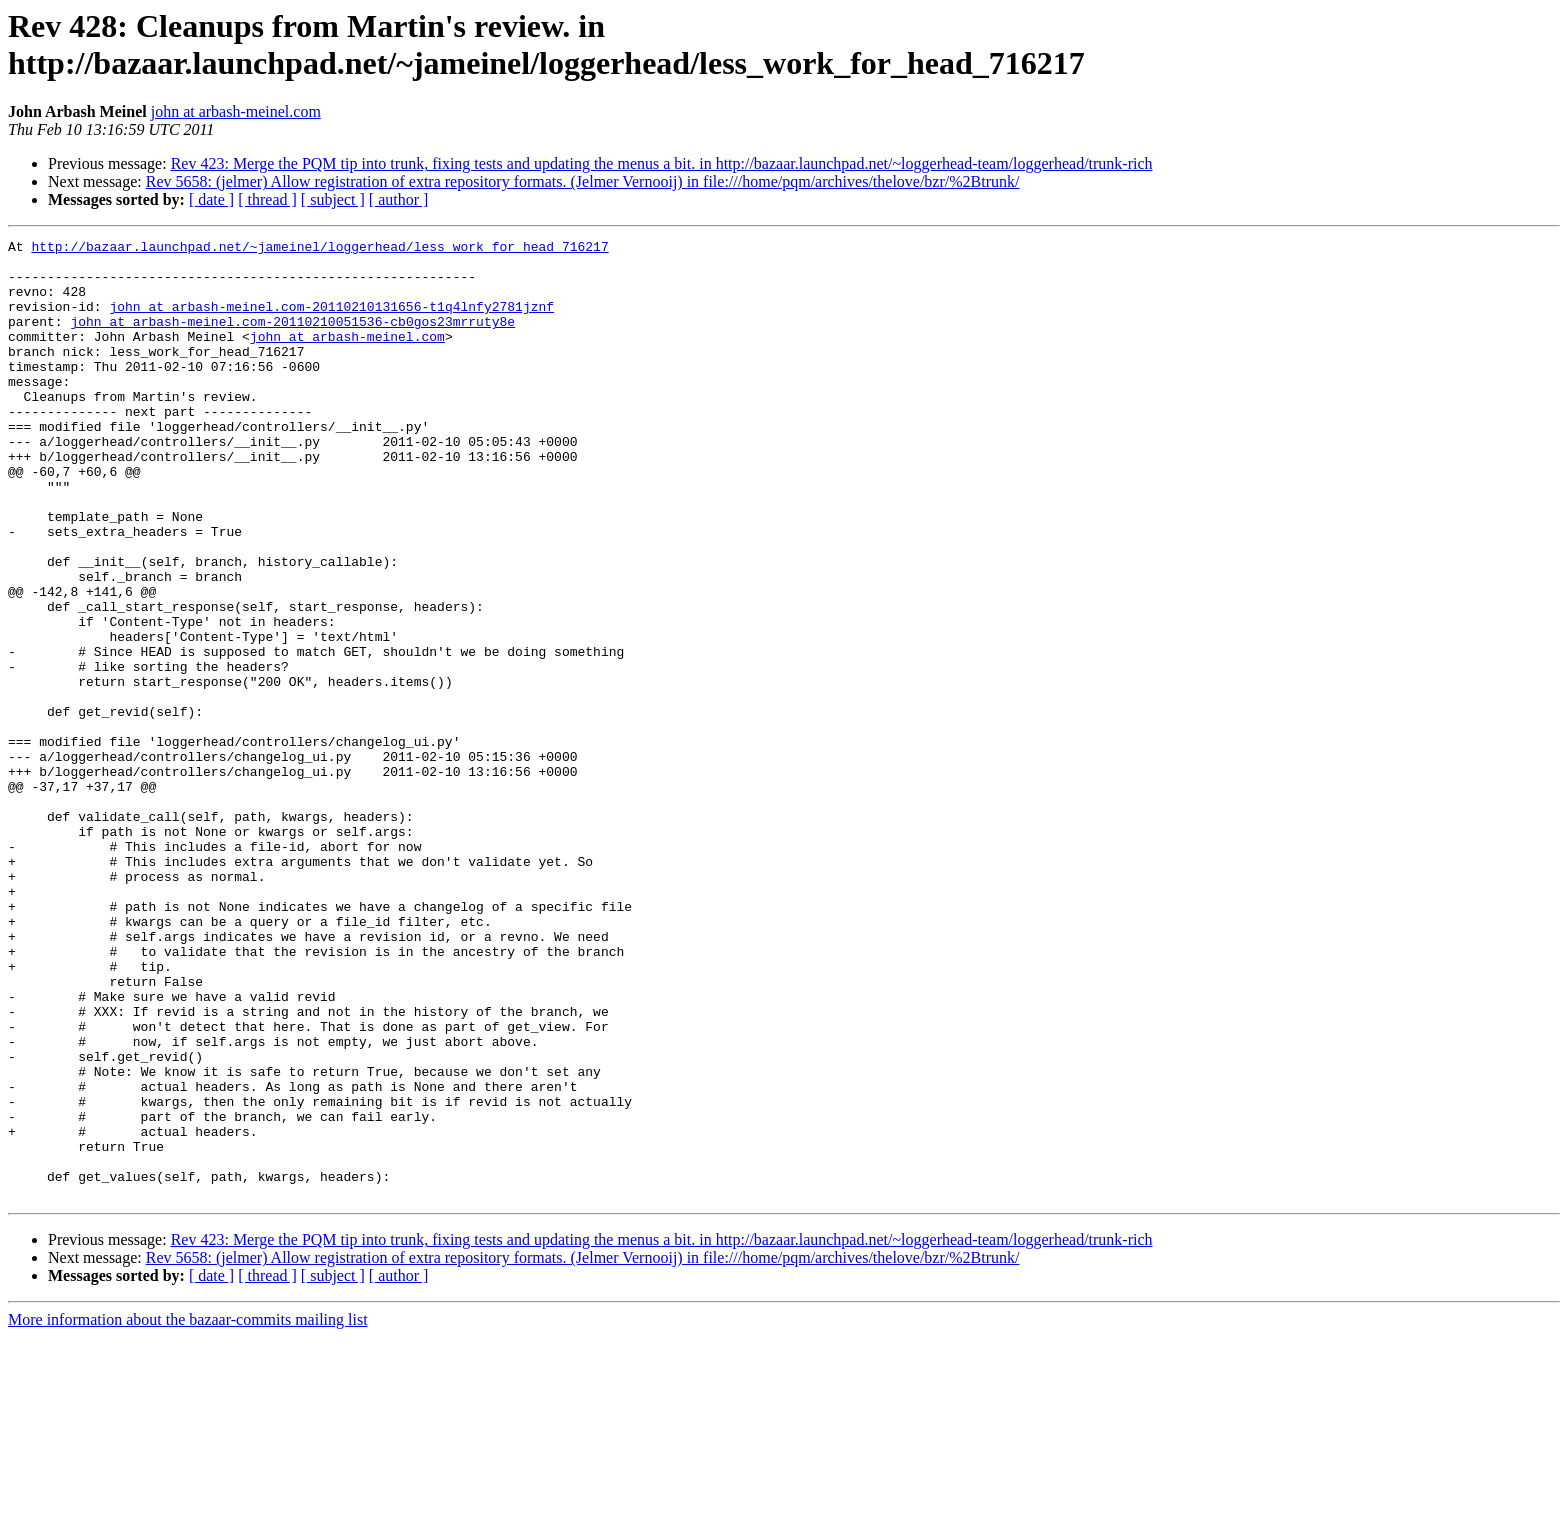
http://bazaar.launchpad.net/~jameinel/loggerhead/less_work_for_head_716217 (319, 249)
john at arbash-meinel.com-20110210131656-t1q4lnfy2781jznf (331, 321)
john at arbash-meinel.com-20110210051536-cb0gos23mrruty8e (292, 339)
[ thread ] (267, 199)
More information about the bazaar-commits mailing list (188, 1511)
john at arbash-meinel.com (236, 111)
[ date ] (211, 199)
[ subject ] (333, 199)
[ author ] (399, 199)
